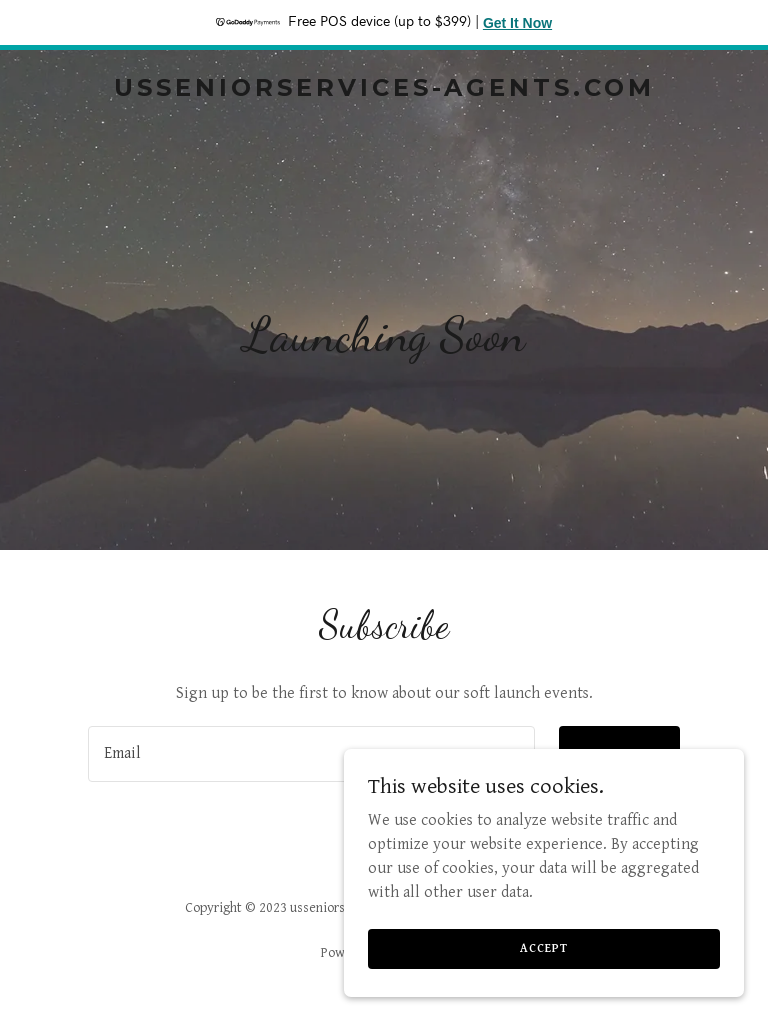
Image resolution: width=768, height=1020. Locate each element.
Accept (543, 948)
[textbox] (311, 754)
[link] (384, 91)
